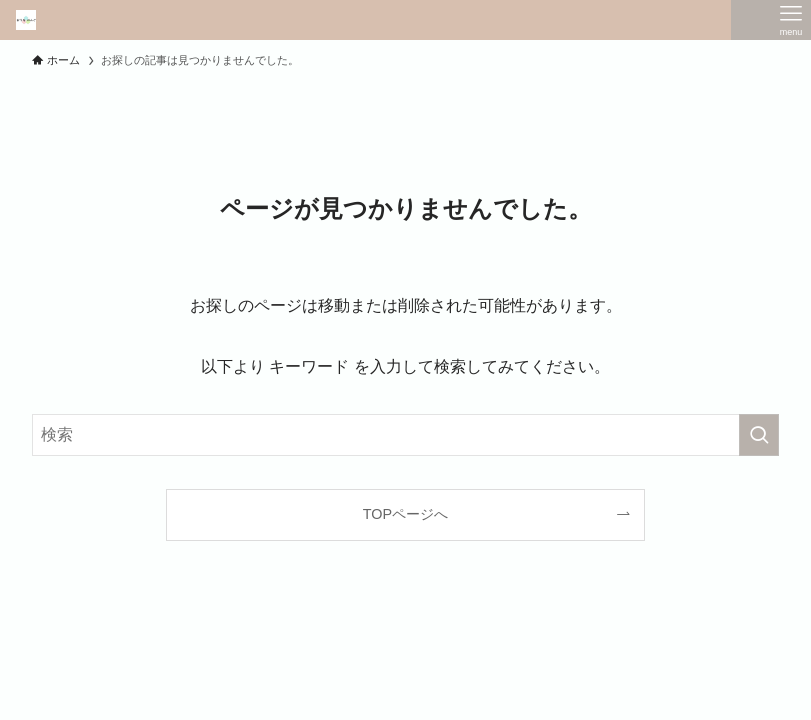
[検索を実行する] (759, 435)
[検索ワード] (405, 435)
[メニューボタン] (791, 20)
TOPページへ (405, 514)
